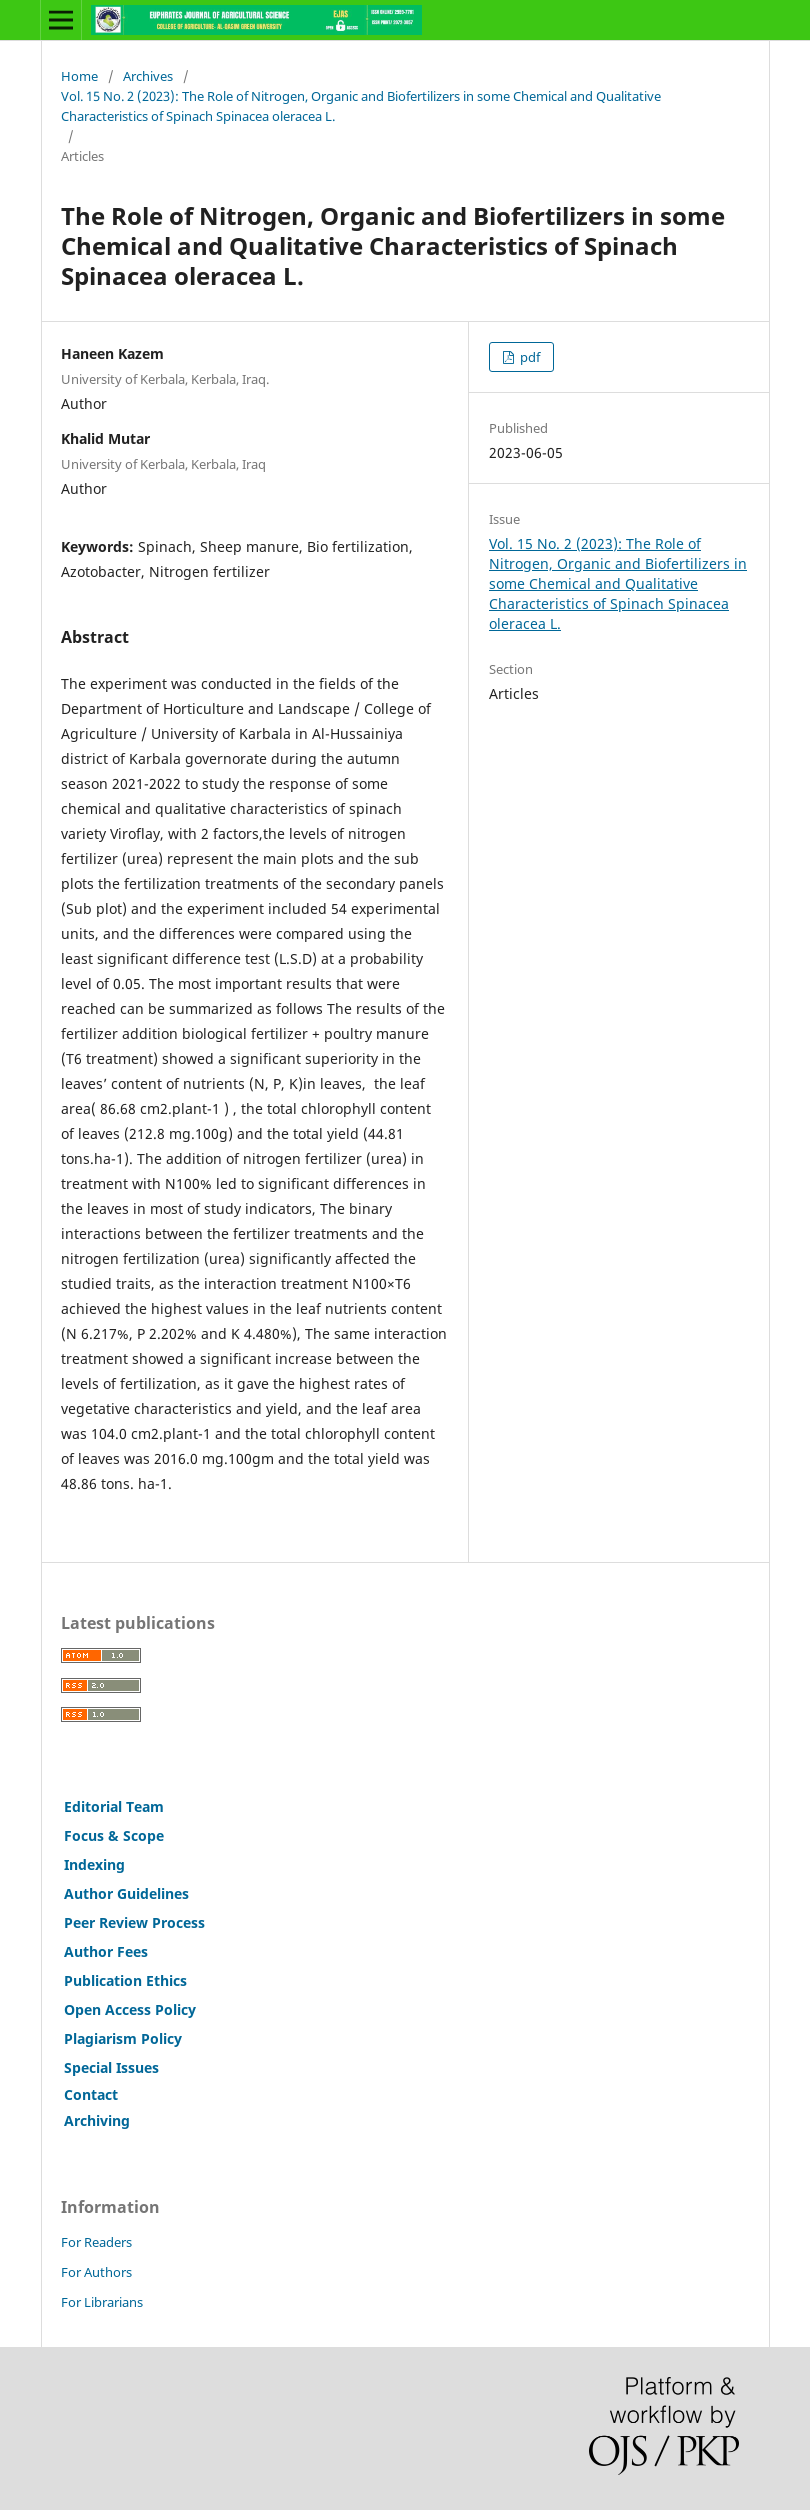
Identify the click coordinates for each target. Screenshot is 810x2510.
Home (79, 76)
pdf (528, 357)
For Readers (96, 2242)
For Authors (96, 2272)
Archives (148, 76)
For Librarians (102, 2302)
